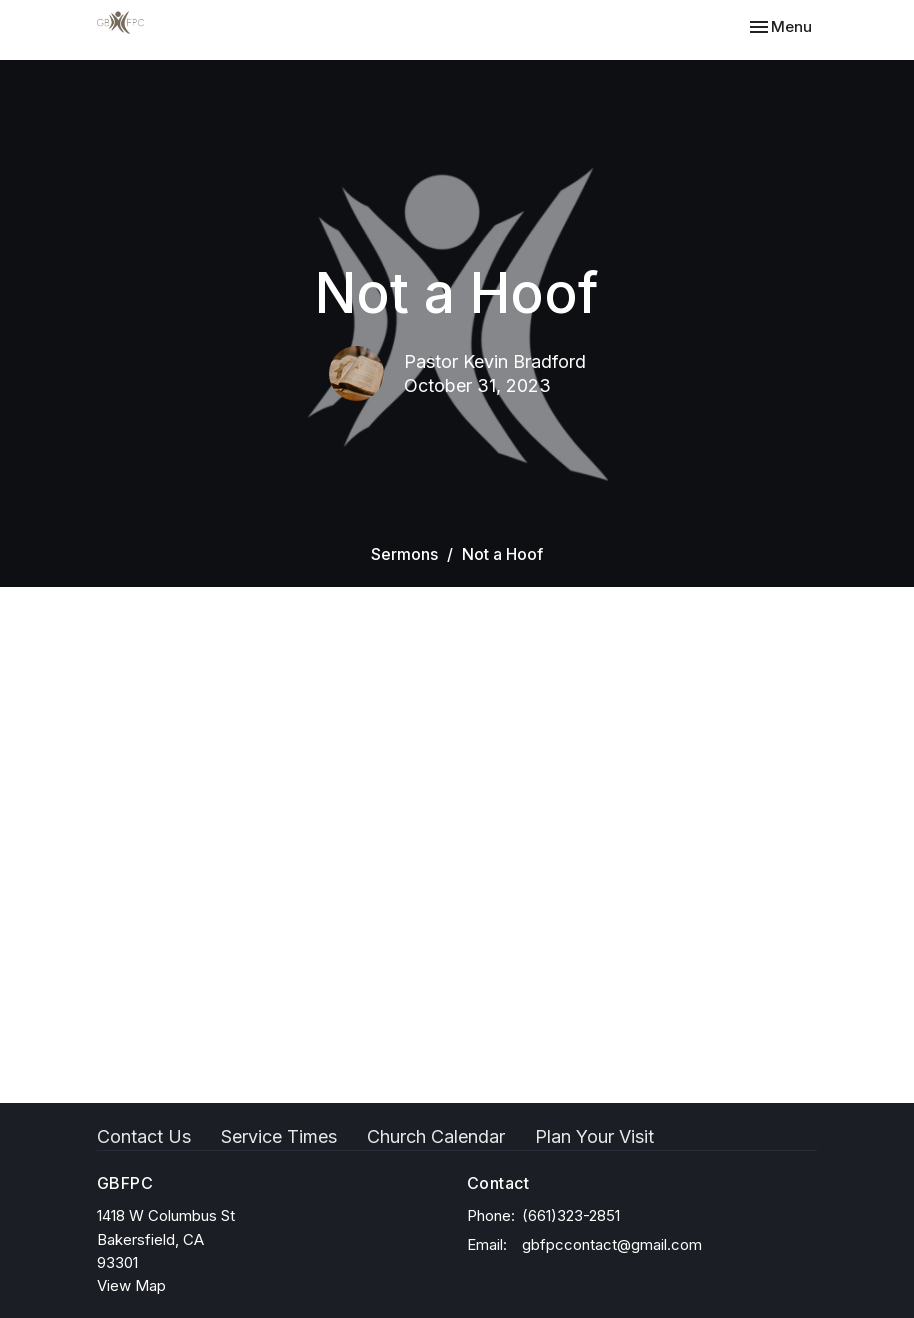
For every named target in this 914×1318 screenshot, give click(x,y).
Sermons (404, 554)
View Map (131, 1285)
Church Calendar (436, 1136)
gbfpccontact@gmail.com (612, 1244)
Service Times (279, 1136)
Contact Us (144, 1136)
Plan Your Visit (594, 1136)
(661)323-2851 (571, 1215)
